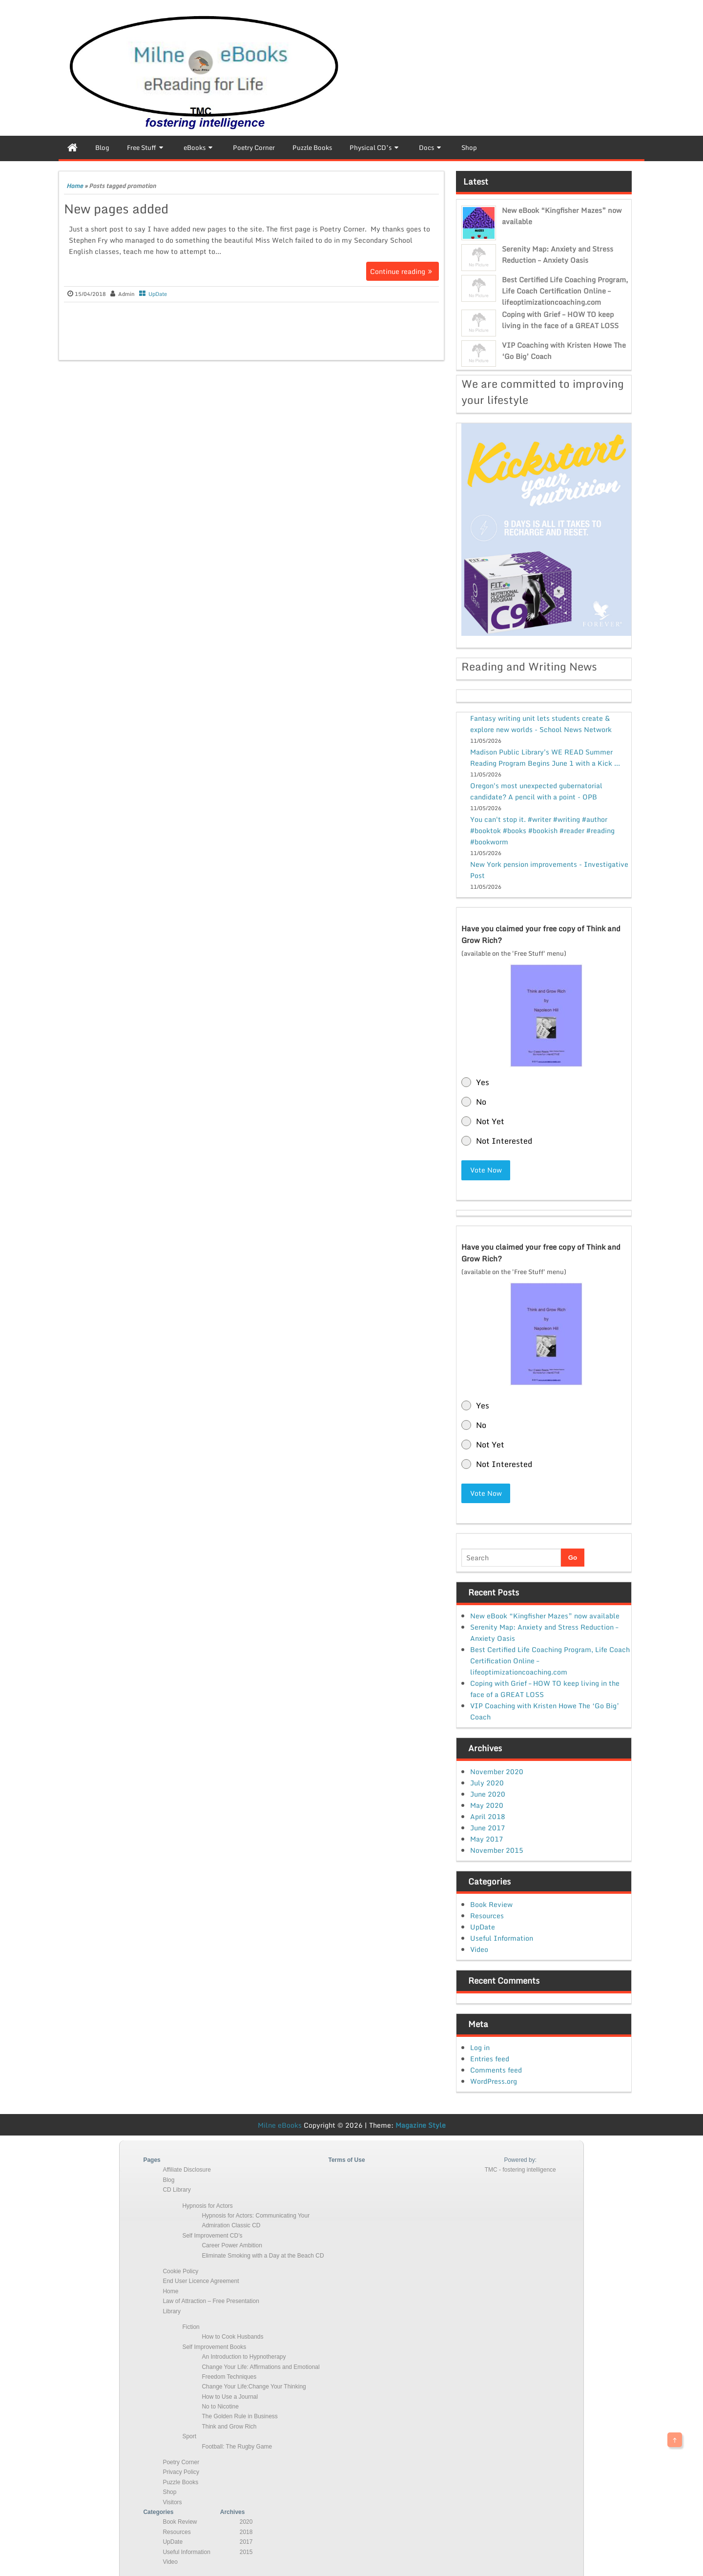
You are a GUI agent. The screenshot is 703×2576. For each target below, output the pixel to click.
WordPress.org (493, 2080)
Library (172, 2310)
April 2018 (487, 1815)
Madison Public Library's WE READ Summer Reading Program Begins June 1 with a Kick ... (545, 757)
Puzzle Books (180, 2481)
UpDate (157, 294)
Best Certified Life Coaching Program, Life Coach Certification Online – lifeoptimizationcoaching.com (565, 291)
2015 (246, 2551)
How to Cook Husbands (232, 2336)
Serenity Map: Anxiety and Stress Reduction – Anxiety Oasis (557, 254)
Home (74, 185)
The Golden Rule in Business (239, 2415)
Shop (169, 2491)
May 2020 (486, 1804)
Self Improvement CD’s (212, 2234)
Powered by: (520, 2159)
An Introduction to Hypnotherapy (244, 2356)
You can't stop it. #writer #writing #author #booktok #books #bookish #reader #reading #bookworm (542, 830)
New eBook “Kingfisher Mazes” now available (545, 1614)
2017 (246, 2541)
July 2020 (487, 1781)
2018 (246, 2531)
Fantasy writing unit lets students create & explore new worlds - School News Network (541, 723)
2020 (246, 2521)
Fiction (190, 2326)
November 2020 (496, 1770)
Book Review (491, 1903)
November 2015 (496, 1849)
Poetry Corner (181, 2461)
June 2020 (487, 1793)
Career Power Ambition (232, 2244)
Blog (168, 2179)
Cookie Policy (180, 2270)
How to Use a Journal (230, 2395)
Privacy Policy (181, 2471)
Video (479, 1948)
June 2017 (487, 1826)
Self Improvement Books (214, 2346)
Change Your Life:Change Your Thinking (254, 2386)
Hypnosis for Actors (207, 2204)
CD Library (176, 2189)
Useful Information (501, 1937)
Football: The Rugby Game (237, 2445)
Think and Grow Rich (229, 2425)
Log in (480, 2046)
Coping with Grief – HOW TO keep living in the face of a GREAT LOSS (560, 320)
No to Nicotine (220, 2406)
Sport (189, 2435)
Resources (487, 1915)
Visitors (172, 2501)
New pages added (116, 208)
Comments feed (496, 2069)
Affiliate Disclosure (186, 2169)
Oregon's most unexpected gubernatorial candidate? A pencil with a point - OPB (536, 791)
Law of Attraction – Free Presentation (211, 2300)
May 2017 (486, 1837)
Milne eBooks (280, 2124)
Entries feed (489, 2058)
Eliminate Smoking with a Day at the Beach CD (263, 2254)
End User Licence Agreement (201, 2280)
